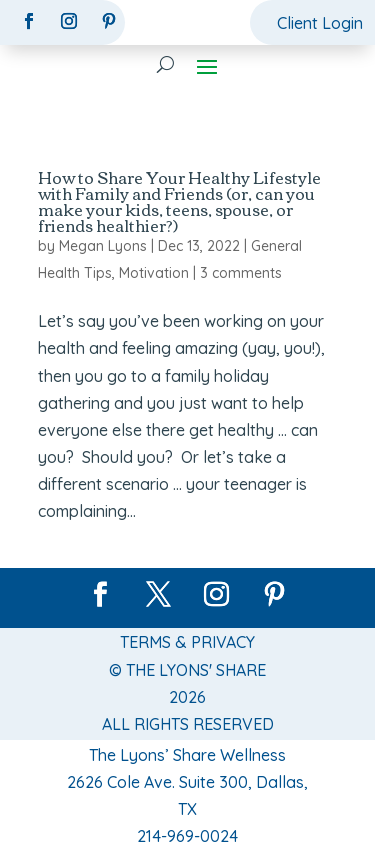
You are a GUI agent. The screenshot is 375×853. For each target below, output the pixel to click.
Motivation (154, 273)
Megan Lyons (103, 246)
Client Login (320, 23)
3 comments (241, 273)
